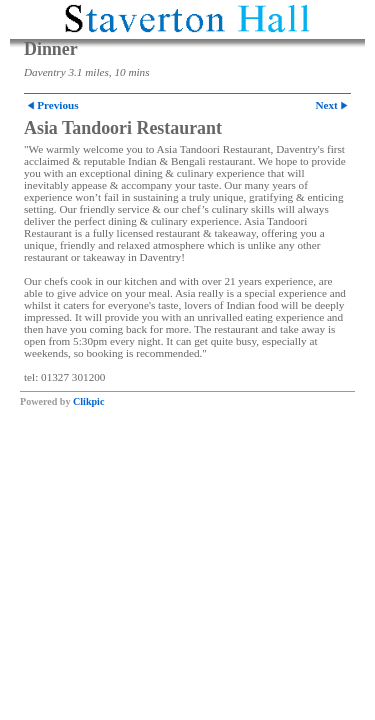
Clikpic (88, 401)
